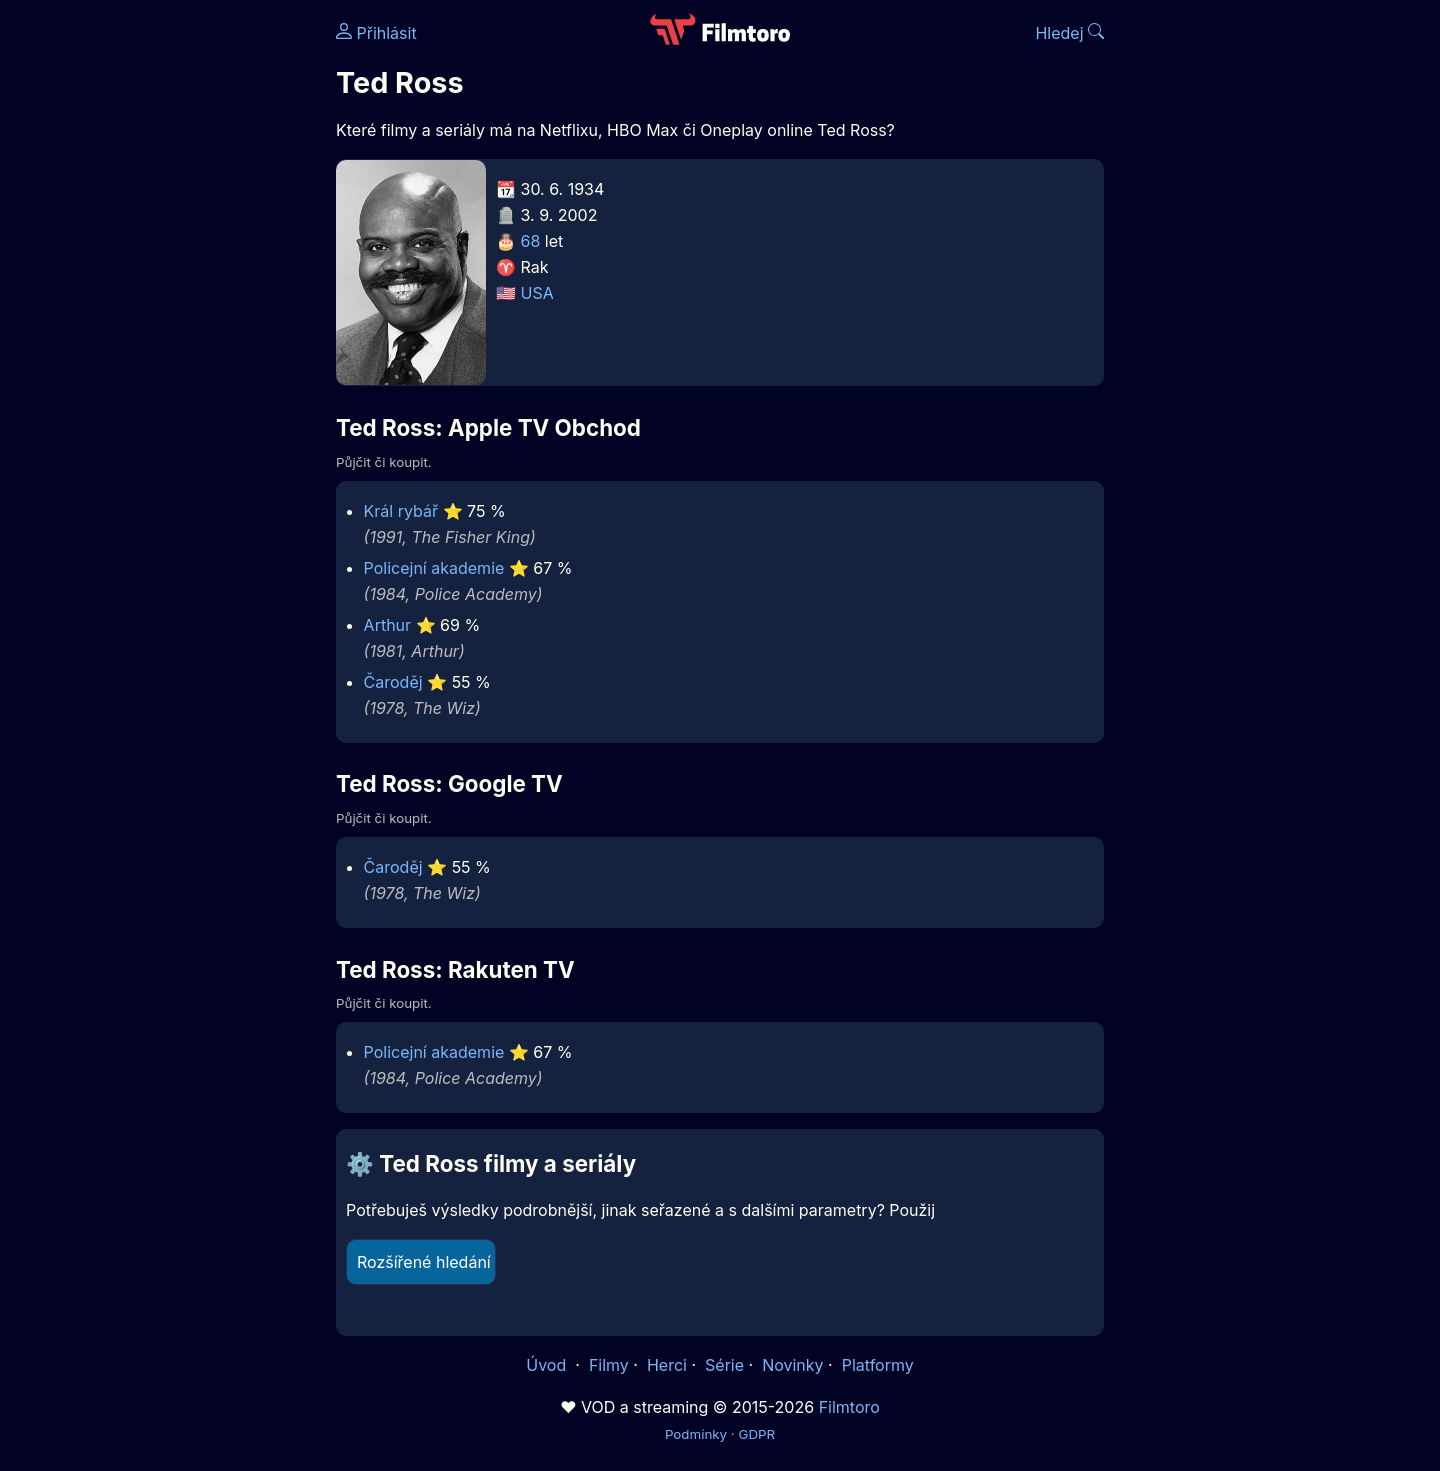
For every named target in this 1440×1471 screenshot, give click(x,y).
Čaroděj (393, 682)
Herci (667, 1365)
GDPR (756, 1434)
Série (724, 1365)
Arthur (388, 625)
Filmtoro (849, 1407)
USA (537, 293)
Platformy (878, 1365)
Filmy (609, 1365)
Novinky (792, 1365)
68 (531, 241)
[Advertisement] (191, 308)
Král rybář (401, 511)
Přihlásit (376, 33)
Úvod (548, 1365)
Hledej (1069, 33)
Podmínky (696, 1434)
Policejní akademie (434, 568)
